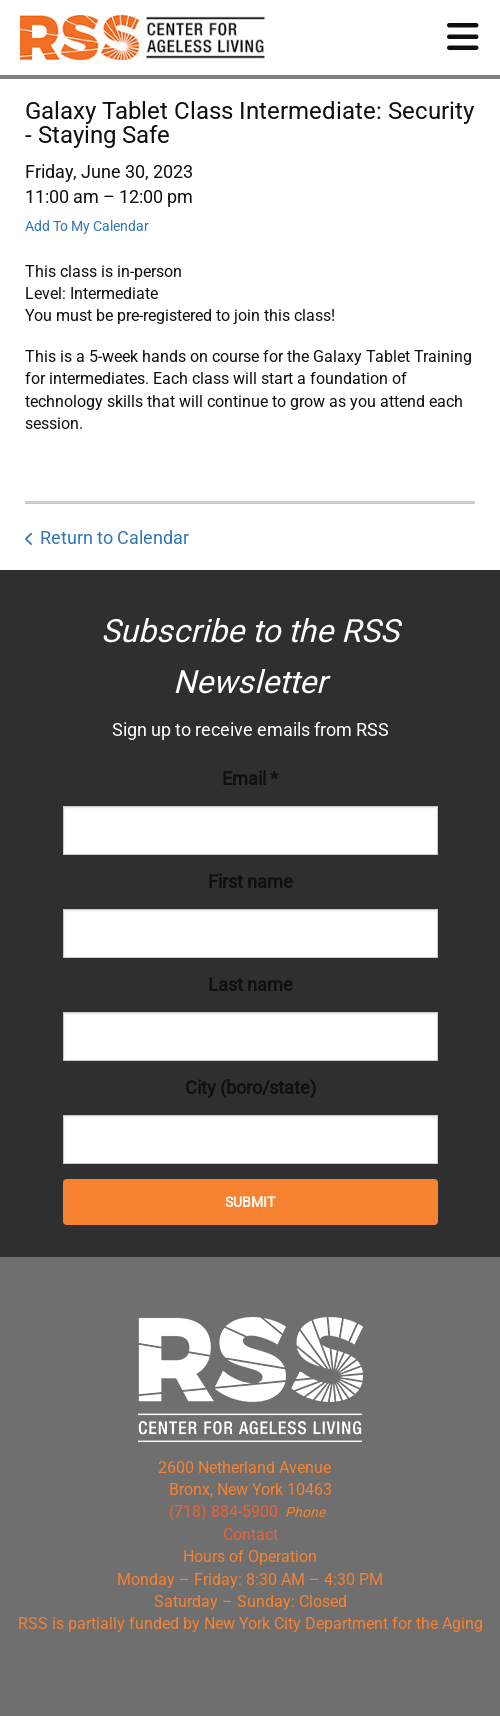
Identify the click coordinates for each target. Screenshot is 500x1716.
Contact (250, 1534)
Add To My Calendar (87, 226)
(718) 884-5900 (223, 1511)
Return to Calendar (114, 537)
